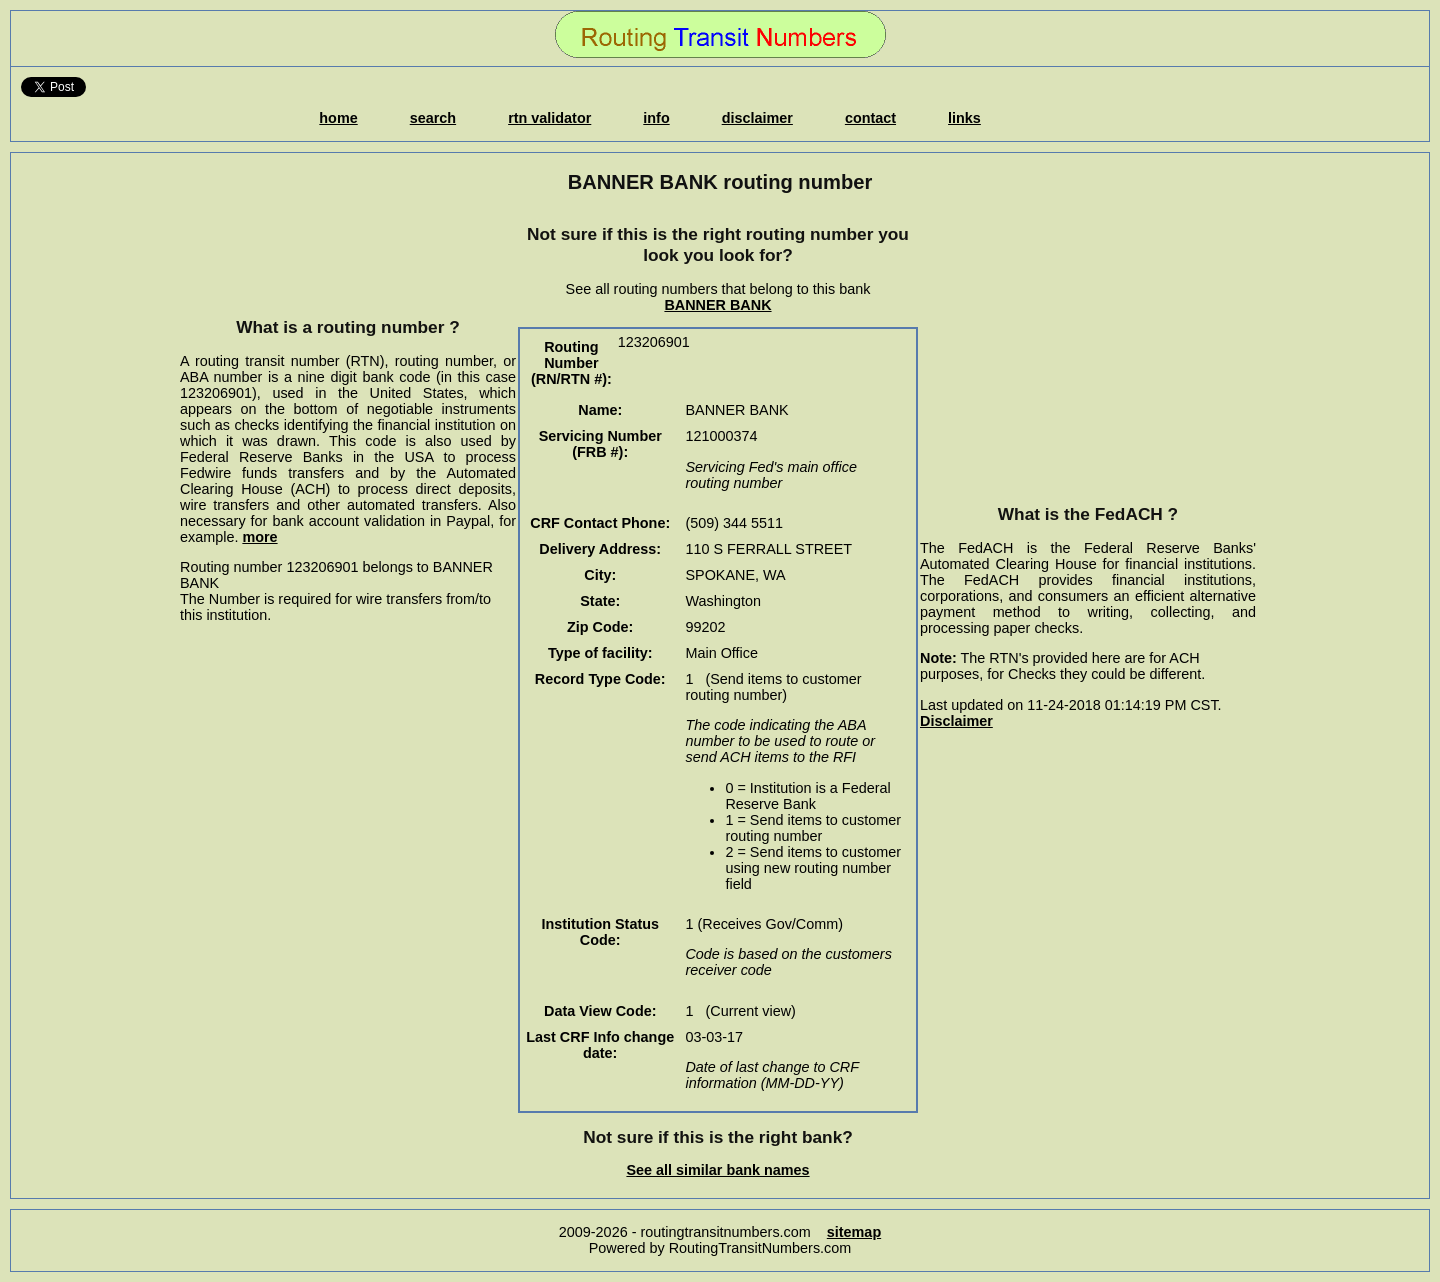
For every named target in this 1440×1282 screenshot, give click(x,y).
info (656, 118)
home (338, 118)
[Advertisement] (348, 255)
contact (870, 118)
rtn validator (549, 118)
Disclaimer (956, 721)
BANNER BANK (717, 305)
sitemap (854, 1232)
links (964, 118)
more (259, 537)
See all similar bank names (717, 1170)
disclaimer (757, 118)
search (433, 118)
